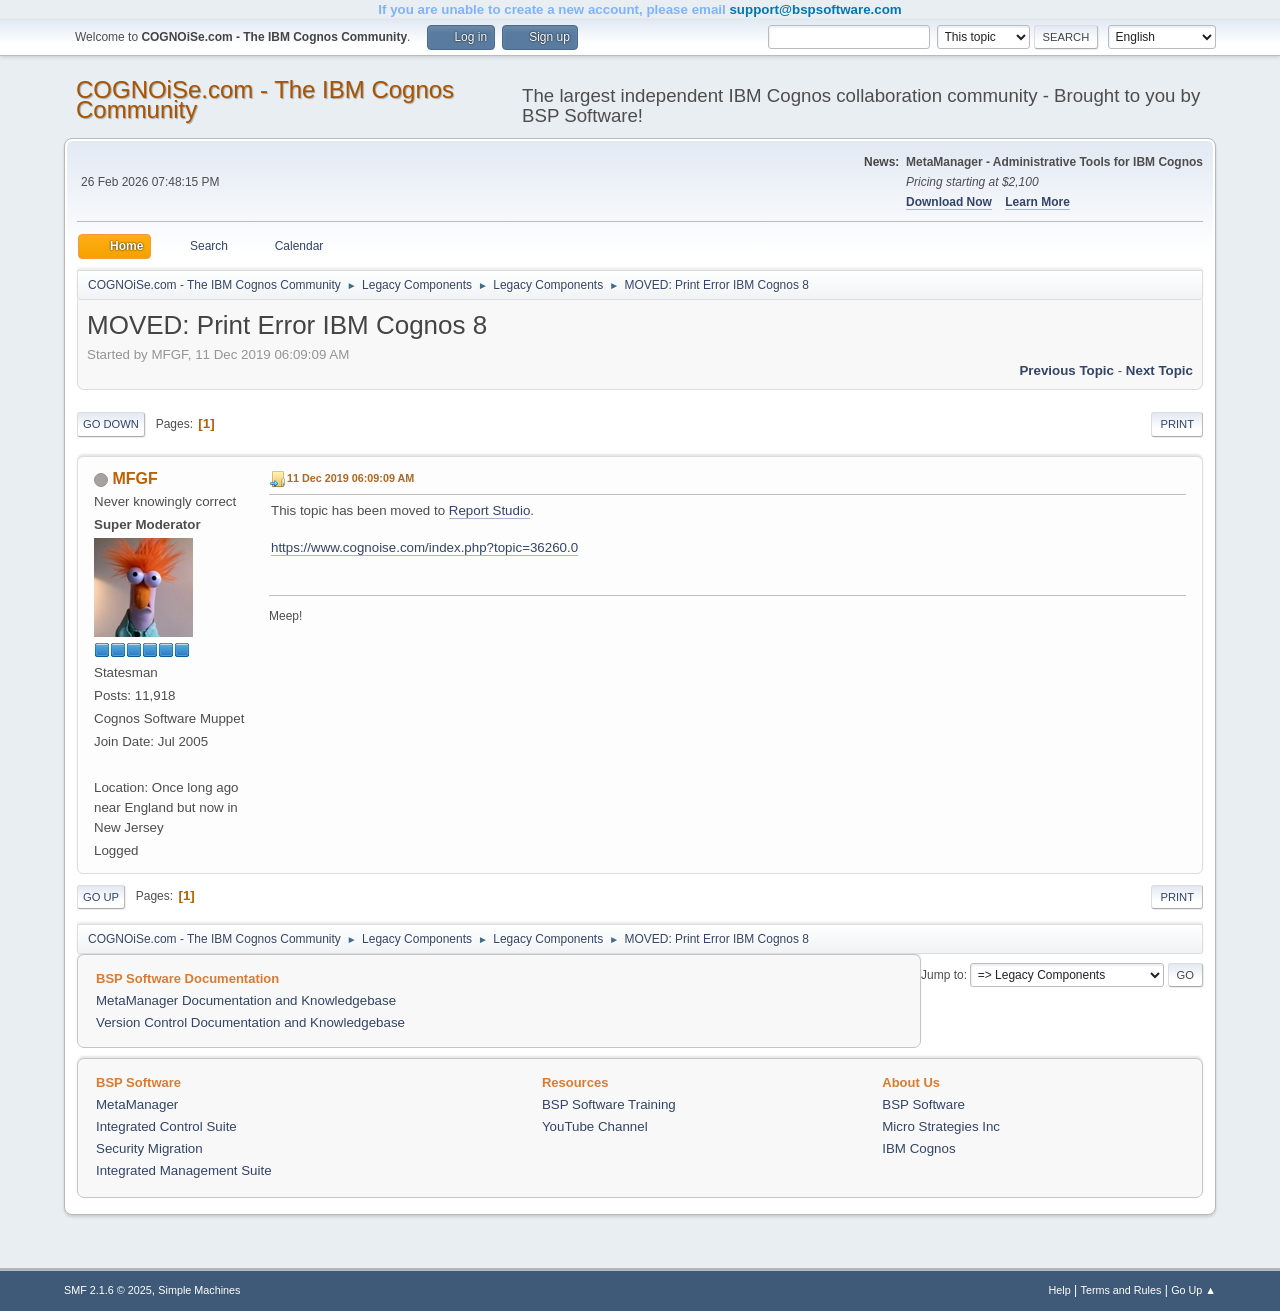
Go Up (101, 897)
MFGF (134, 478)
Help (1060, 1290)
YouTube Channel (595, 1126)
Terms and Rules (1121, 1290)
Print (1177, 424)
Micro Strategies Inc (941, 1126)
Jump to (942, 975)
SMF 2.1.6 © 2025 (108, 1290)
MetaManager (137, 1104)
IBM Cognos (918, 1148)
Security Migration (149, 1148)
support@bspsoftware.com (815, 9)
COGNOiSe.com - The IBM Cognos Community (265, 99)
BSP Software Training (609, 1104)
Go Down (111, 424)
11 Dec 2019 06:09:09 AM (350, 478)
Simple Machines (199, 1290)
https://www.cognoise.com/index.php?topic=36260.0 (424, 547)
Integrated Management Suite (184, 1170)
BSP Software (923, 1104)
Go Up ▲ (1193, 1290)
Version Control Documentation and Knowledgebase (250, 1022)
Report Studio (490, 510)
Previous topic (1066, 370)
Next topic (1159, 370)
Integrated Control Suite (166, 1126)
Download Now (949, 202)
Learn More (1037, 202)
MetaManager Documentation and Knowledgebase (246, 1000)
